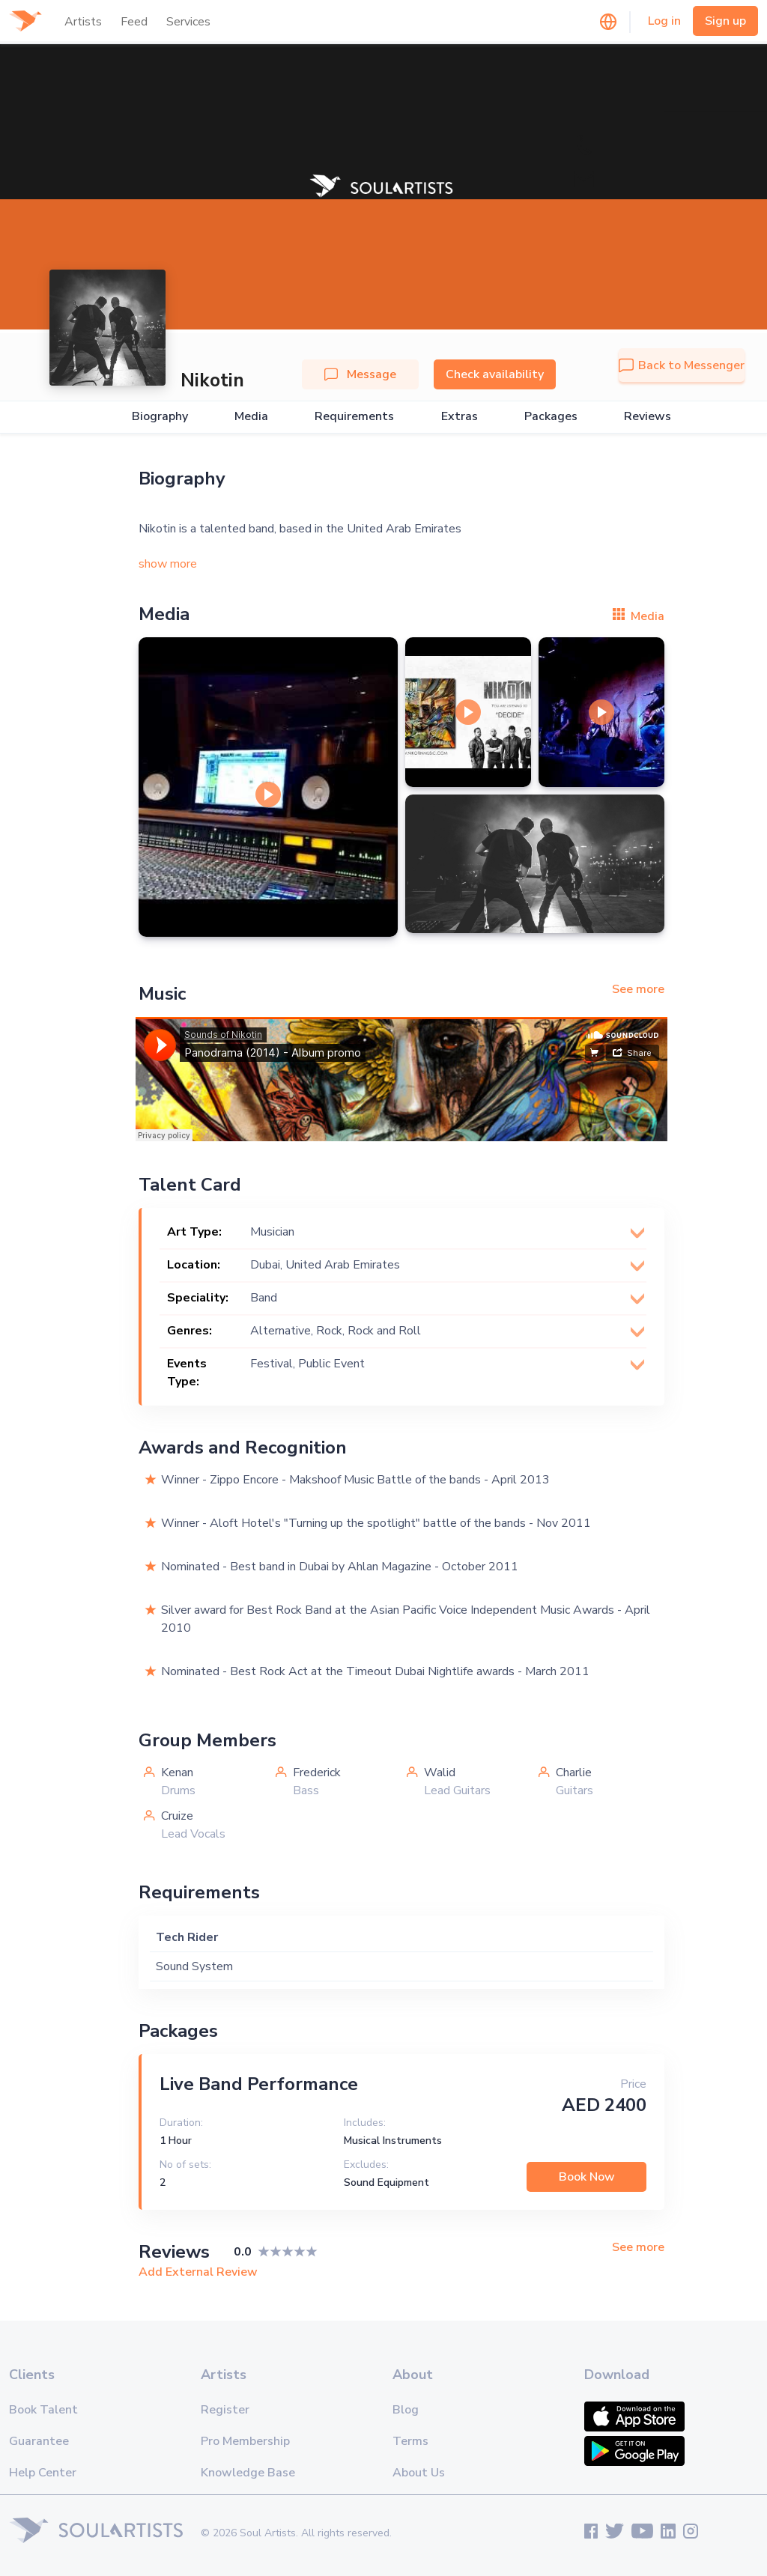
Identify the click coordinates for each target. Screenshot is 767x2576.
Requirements (354, 417)
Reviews (647, 417)
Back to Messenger (682, 365)
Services (188, 21)
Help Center (42, 2472)
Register (225, 2409)
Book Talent (43, 2409)
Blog (405, 2409)
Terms (410, 2441)
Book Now (587, 2177)
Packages (550, 417)
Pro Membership (245, 2441)
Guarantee (39, 2441)
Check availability (495, 374)
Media (251, 417)
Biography (160, 417)
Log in (664, 21)
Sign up (725, 21)
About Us (418, 2472)
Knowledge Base (248, 2472)
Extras (459, 417)
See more (638, 989)
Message (360, 374)
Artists (83, 21)
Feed (134, 21)
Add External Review (198, 2271)
